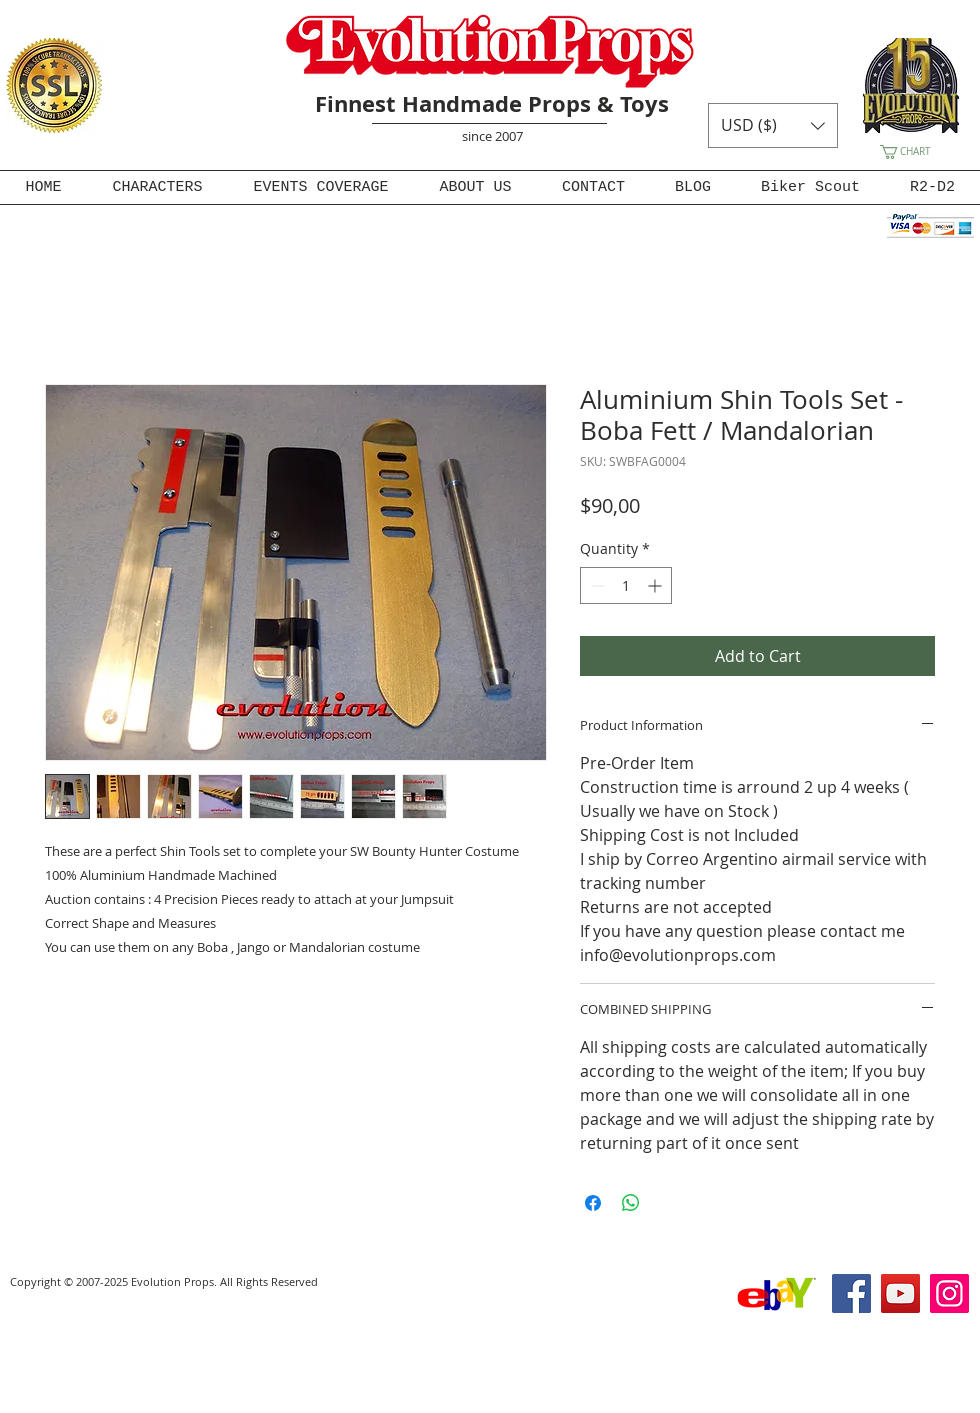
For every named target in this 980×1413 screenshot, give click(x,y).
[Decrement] (595, 585)
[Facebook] (851, 1293)
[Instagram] (949, 1293)
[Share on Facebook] (593, 1203)
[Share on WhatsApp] (631, 1203)
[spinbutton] (626, 585)
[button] (773, 125)
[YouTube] (900, 1293)
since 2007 (492, 136)
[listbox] (773, 125)
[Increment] (656, 585)
